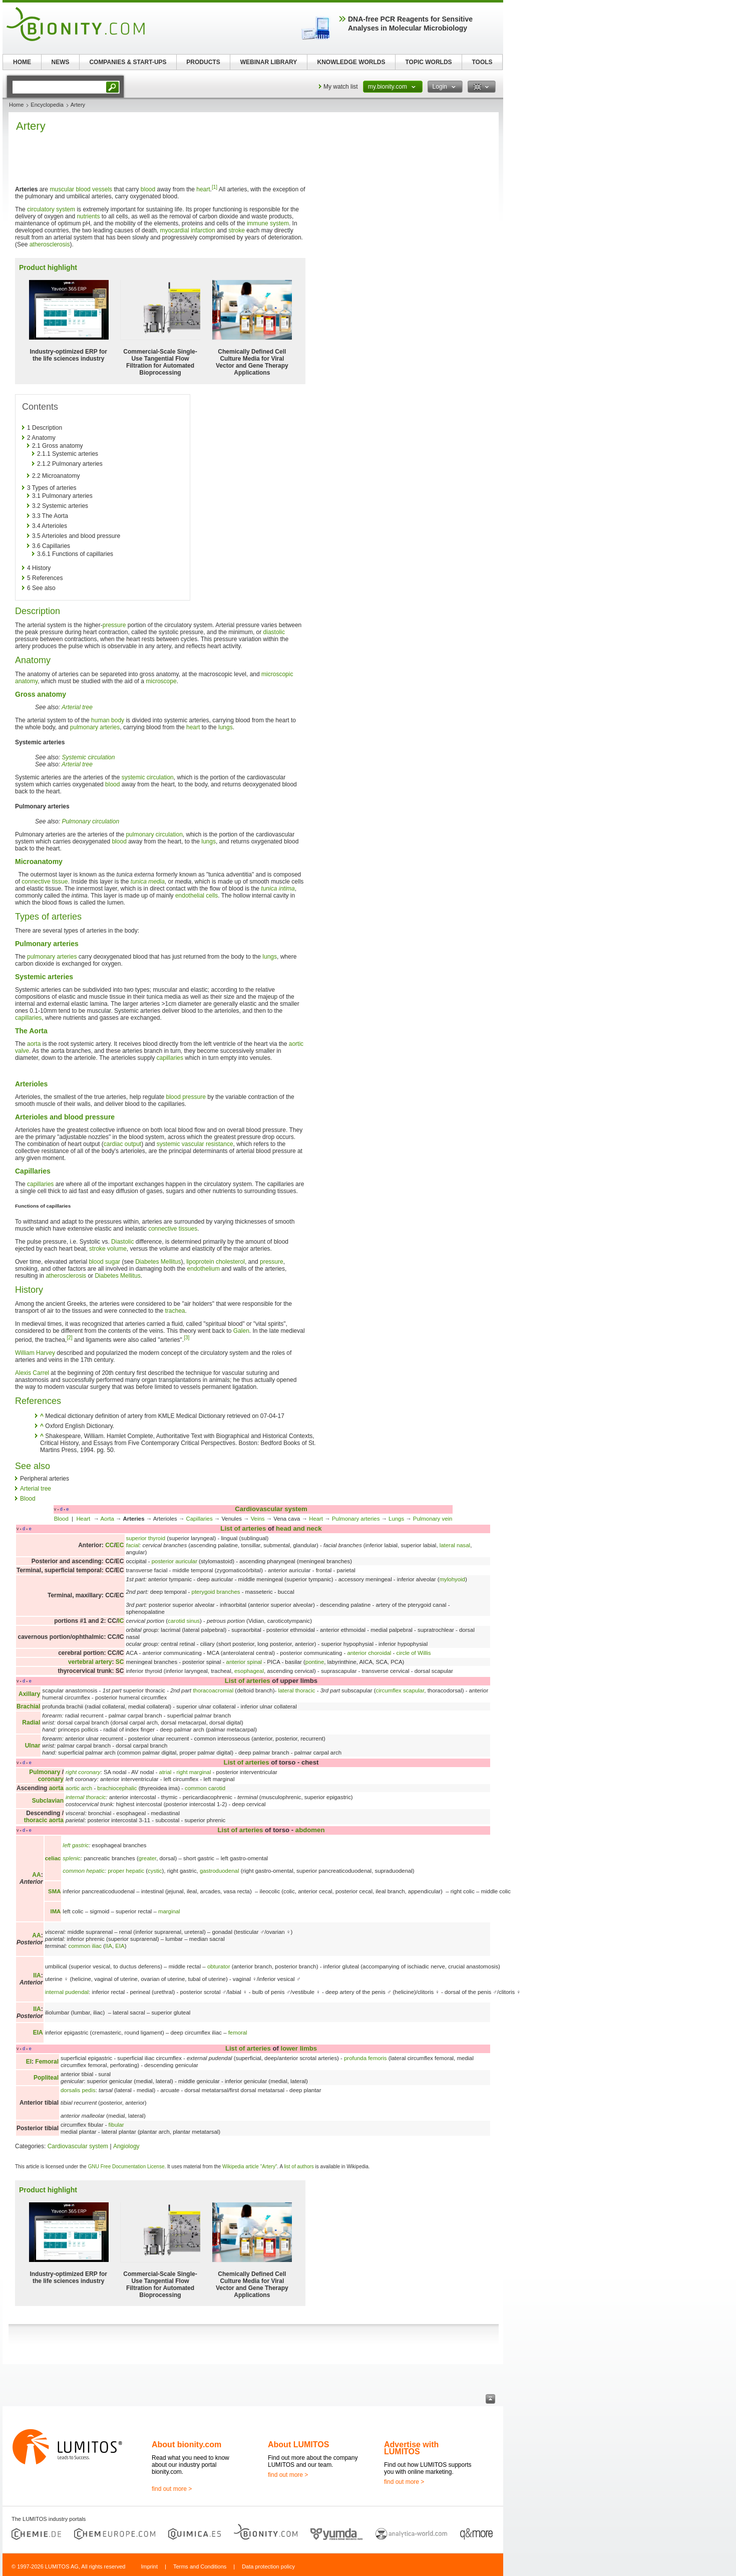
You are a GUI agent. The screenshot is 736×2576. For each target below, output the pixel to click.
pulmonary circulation (154, 834)
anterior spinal (244, 1662)
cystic (155, 1871)
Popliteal (46, 2077)
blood (148, 189)
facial (133, 1545)
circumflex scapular (400, 1690)
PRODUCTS (203, 62)
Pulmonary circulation (90, 821)
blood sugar (104, 1261)
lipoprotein (200, 1261)
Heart (84, 1519)
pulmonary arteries (95, 727)
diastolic (274, 632)
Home (16, 105)
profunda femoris (365, 2058)
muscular (62, 189)
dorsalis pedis (78, 2090)
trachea (175, 1310)
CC (109, 1545)
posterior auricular (174, 1561)
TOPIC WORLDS (428, 62)
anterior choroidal (369, 1653)
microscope (161, 681)
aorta (34, 1043)
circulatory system (51, 209)
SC (120, 1661)
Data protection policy (268, 2566)
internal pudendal (67, 1992)
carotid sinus (184, 1621)
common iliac (85, 1946)
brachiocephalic (117, 1788)
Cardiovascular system (271, 1509)
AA (36, 1874)
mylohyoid (452, 1579)
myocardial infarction (187, 230)
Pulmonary (45, 1772)
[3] (186, 1337)
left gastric (76, 1845)
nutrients (88, 216)
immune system (268, 223)
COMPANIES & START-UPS (127, 62)
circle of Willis (414, 1653)
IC (121, 1620)
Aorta (107, 1519)
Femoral (47, 2061)
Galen (241, 1330)
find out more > (172, 2488)
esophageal (249, 1671)
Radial (31, 1722)
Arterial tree (77, 707)
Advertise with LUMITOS (411, 2448)
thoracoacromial (213, 1690)
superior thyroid (146, 1538)
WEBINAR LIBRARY (268, 62)
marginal (169, 1911)
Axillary (29, 1693)
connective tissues (172, 1228)
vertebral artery (90, 1661)
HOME (22, 62)
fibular (116, 2125)
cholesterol (230, 1261)
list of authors (298, 2166)
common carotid (205, 1788)
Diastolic (122, 1241)
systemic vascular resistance (195, 1144)
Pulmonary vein (433, 1519)
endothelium (203, 1268)
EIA (119, 1946)
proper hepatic (126, 1871)
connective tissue (45, 881)
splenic (71, 1858)
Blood (28, 1498)
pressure (114, 625)
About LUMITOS (298, 2444)
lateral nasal (455, 1545)
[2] (69, 1337)
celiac (53, 1858)
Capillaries (199, 1519)
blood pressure (185, 1096)
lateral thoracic (296, 1690)
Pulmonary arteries (356, 1519)
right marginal (193, 1772)
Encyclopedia (47, 105)
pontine (314, 1662)
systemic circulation (148, 777)
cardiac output (122, 1144)
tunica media (148, 881)
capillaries (28, 1017)
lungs (225, 727)
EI (29, 2061)
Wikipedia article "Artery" (249, 2166)
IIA (108, 1946)
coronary (51, 1779)
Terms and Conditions (199, 2566)
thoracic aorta (44, 1820)
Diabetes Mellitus (158, 1261)
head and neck (299, 1528)
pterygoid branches (216, 1592)
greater (147, 1858)
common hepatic (84, 1871)
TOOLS (482, 62)
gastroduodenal (219, 1871)
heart (203, 189)
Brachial (28, 1706)
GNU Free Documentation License (126, 2166)
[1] (214, 187)
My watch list (340, 86)
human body (107, 720)
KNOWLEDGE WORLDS (351, 62)
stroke (236, 230)
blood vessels (94, 189)
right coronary (83, 1772)
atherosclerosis (50, 244)
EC (120, 1545)
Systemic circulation (88, 757)
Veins (258, 1519)
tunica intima (277, 888)
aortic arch (79, 1788)
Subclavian (48, 1800)
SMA (54, 1891)
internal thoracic (86, 1797)
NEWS (61, 62)
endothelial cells (196, 895)
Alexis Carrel (32, 1372)
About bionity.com (186, 2444)
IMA (55, 1911)
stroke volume (108, 1248)
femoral (237, 2033)
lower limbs (299, 2048)
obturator (218, 1966)
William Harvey (35, 1352)
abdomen (310, 1830)
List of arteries (243, 1528)
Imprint (149, 2566)
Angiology (126, 2146)
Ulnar (33, 1745)
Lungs (396, 1519)
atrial (165, 1772)
